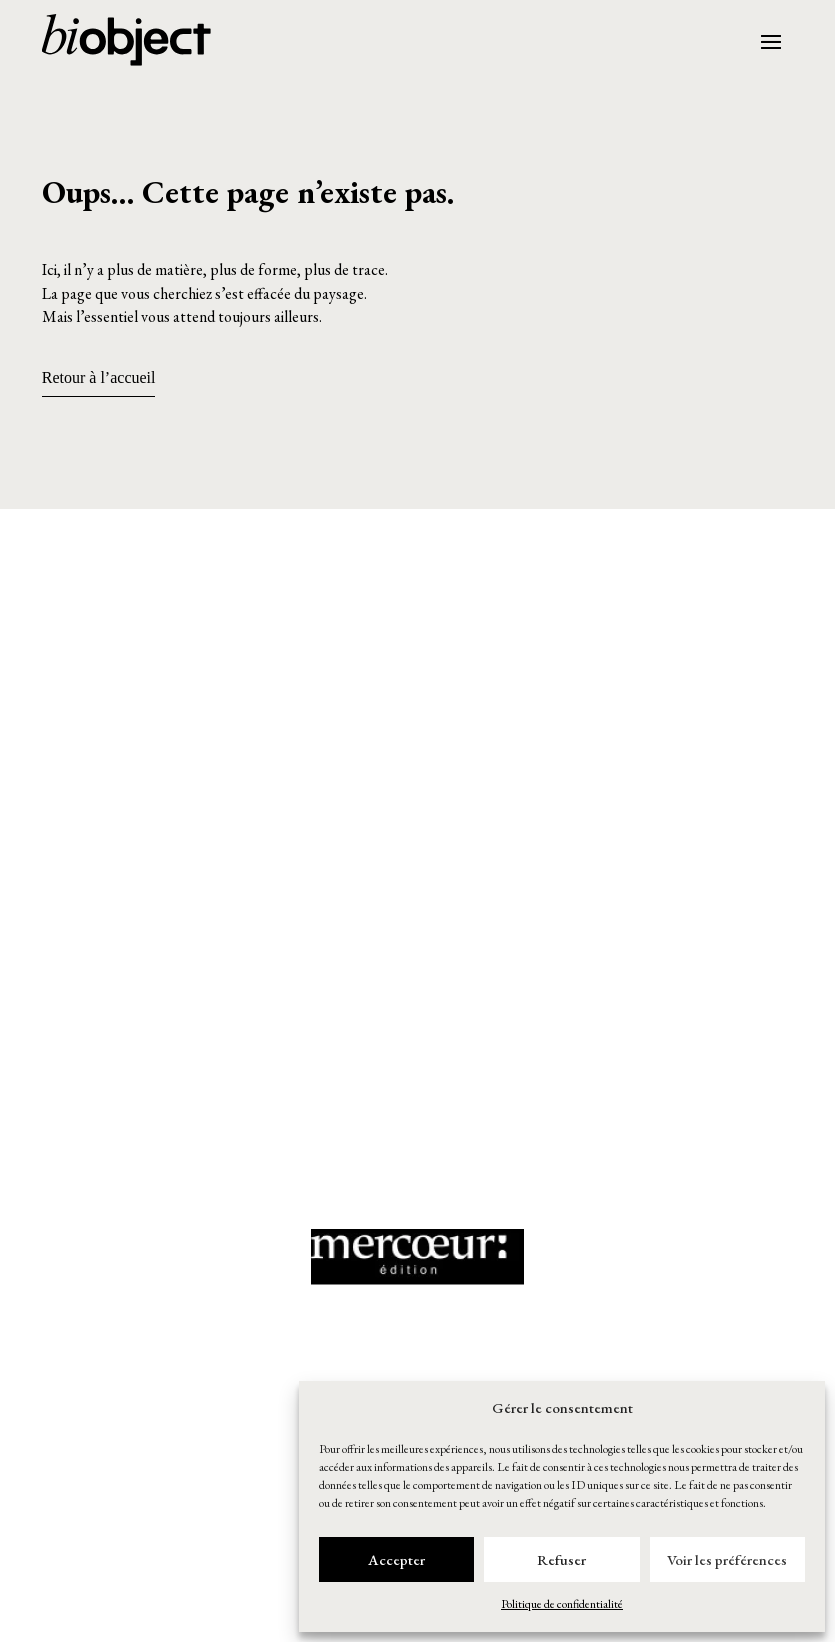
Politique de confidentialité (562, 1604)
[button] (417, 633)
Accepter (396, 1559)
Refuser (561, 1559)
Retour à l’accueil (99, 377)
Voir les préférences (727, 1559)
